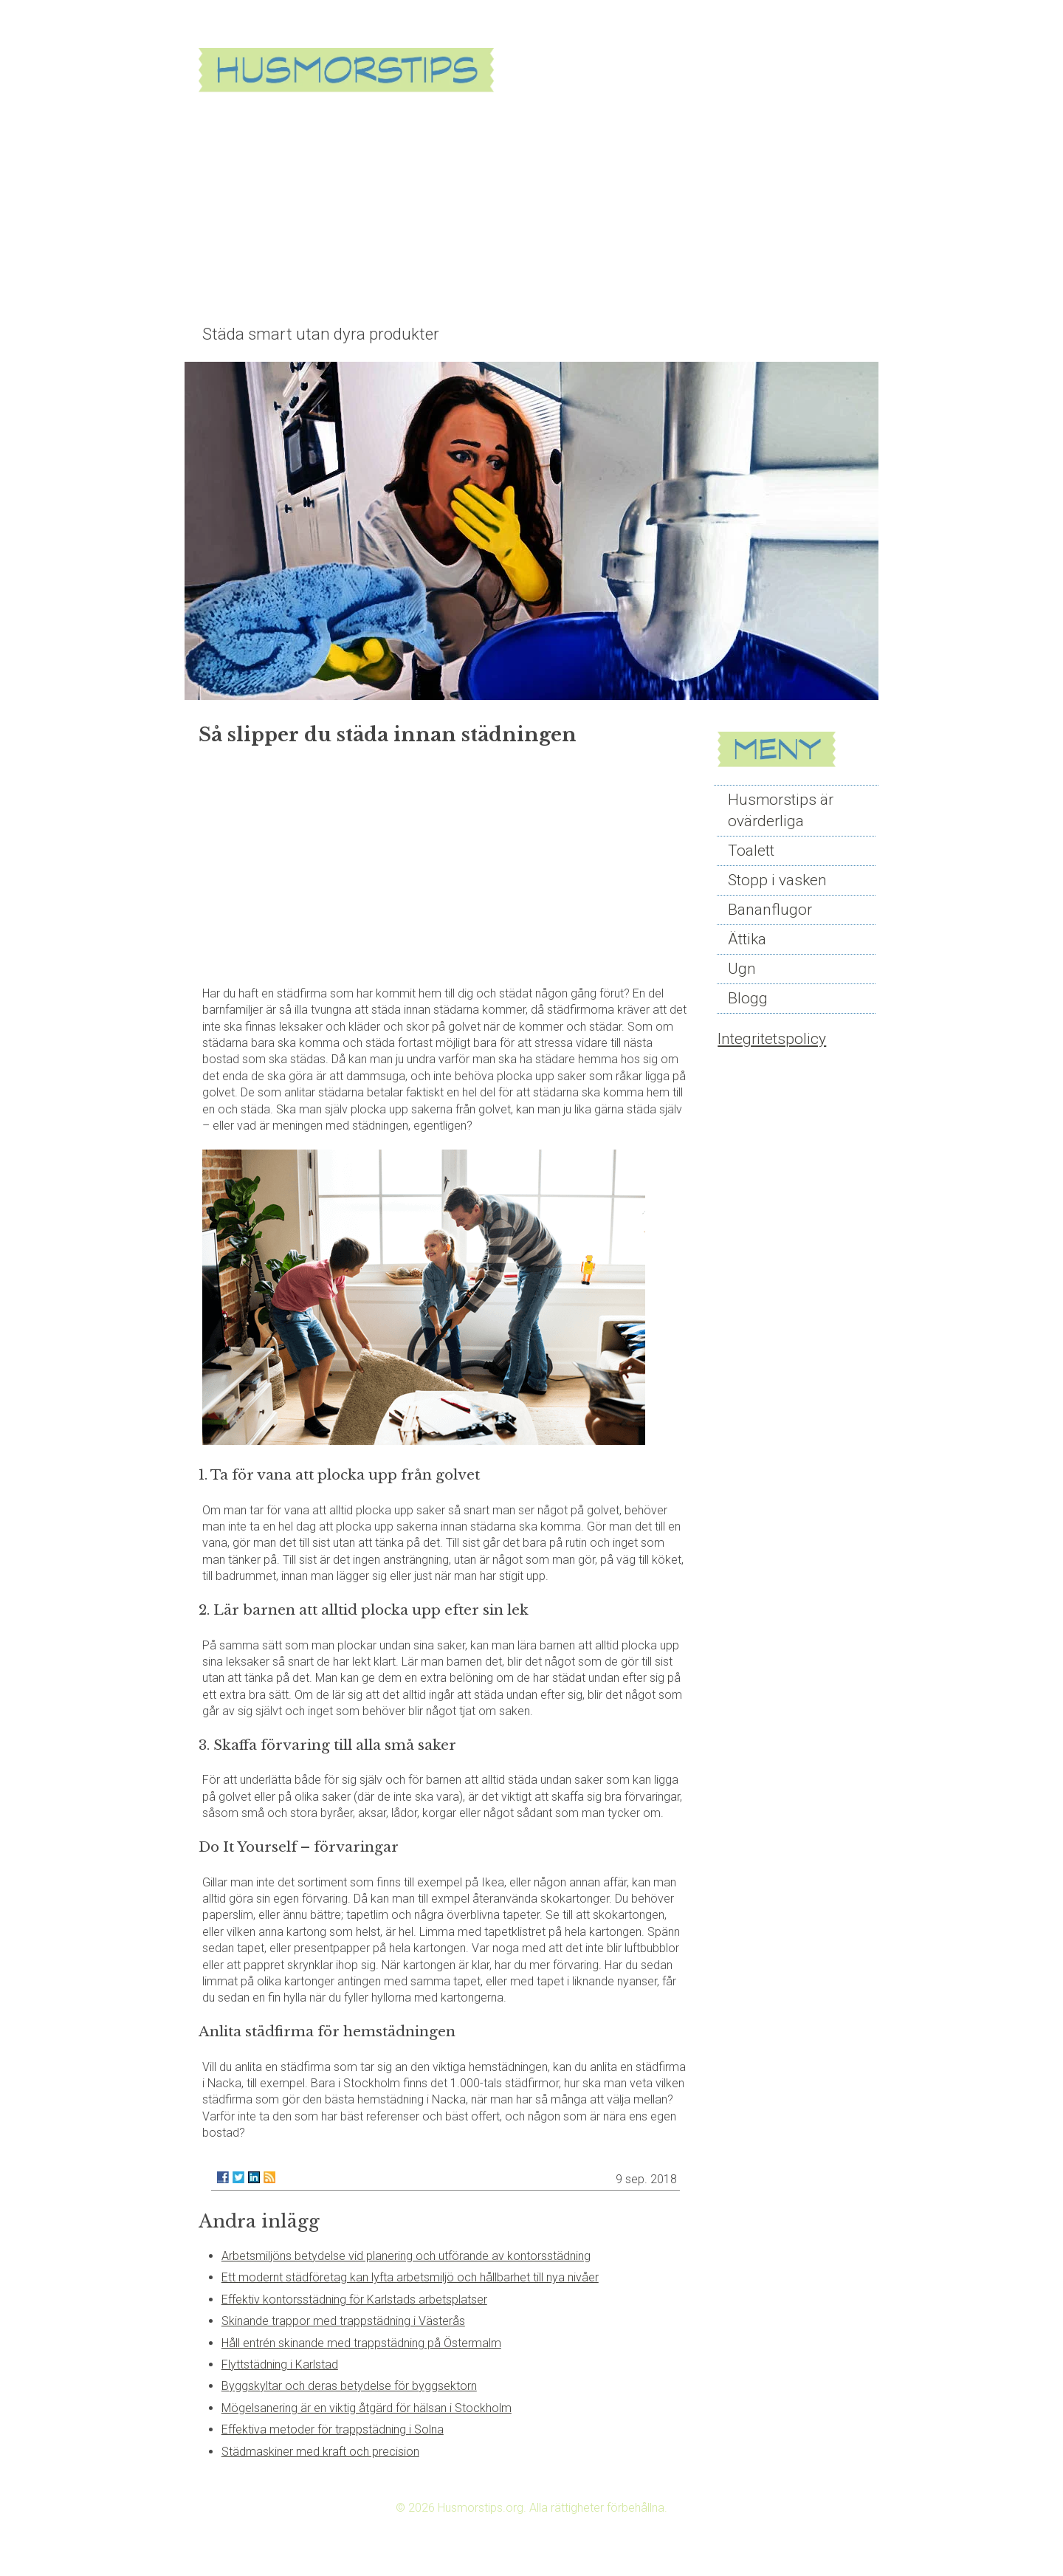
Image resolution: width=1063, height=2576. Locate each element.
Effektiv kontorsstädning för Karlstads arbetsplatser (354, 2299)
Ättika (747, 939)
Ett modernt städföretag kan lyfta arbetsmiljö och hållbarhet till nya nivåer (410, 2277)
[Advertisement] (531, 208)
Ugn (742, 969)
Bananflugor (770, 909)
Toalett (751, 850)
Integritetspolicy (772, 1039)
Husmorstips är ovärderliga (780, 810)
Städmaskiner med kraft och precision (320, 2452)
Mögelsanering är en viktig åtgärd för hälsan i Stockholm (366, 2408)
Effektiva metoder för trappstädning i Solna (332, 2429)
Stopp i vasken (777, 880)
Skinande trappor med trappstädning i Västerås (343, 2321)
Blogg (748, 998)
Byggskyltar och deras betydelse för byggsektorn (349, 2386)
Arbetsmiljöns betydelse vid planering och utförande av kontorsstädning (406, 2256)
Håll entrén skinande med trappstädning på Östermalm (361, 2343)
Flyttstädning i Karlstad (279, 2364)
